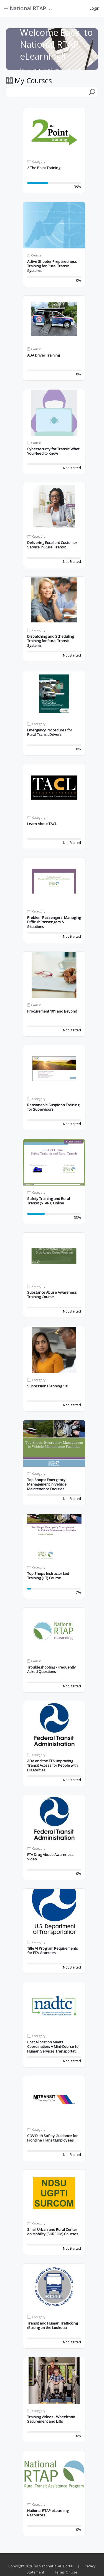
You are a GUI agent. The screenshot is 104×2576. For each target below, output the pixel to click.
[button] (54, 131)
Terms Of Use (65, 2572)
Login (94, 8)
